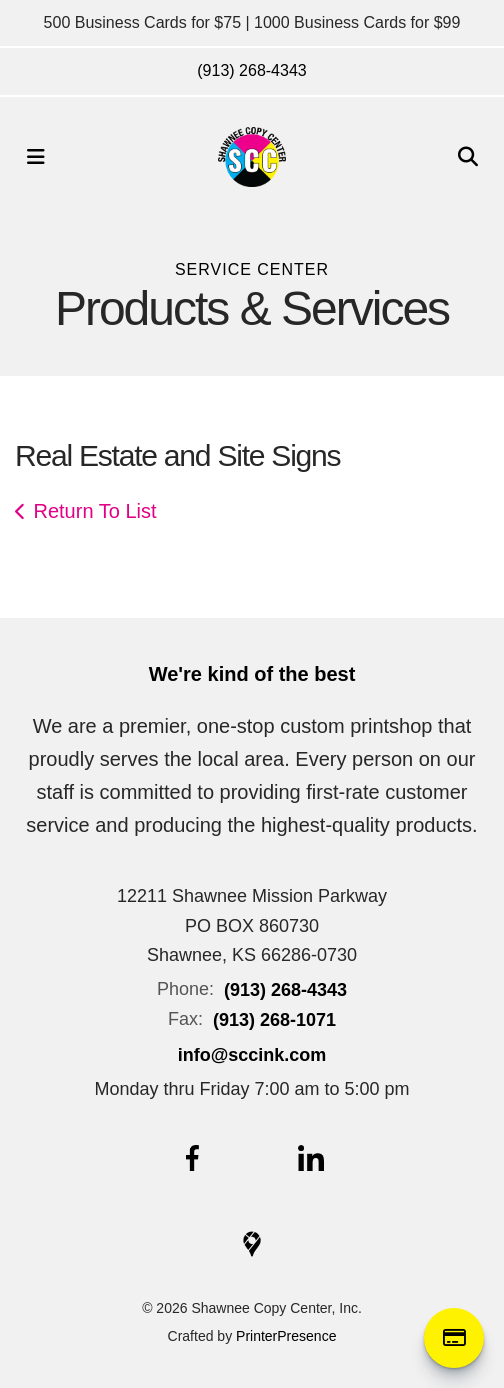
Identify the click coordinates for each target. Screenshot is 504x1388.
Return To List (95, 511)
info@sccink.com (252, 1055)
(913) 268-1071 (274, 1020)
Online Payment (454, 1338)
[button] (36, 157)
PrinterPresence (286, 1336)
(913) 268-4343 (251, 70)
